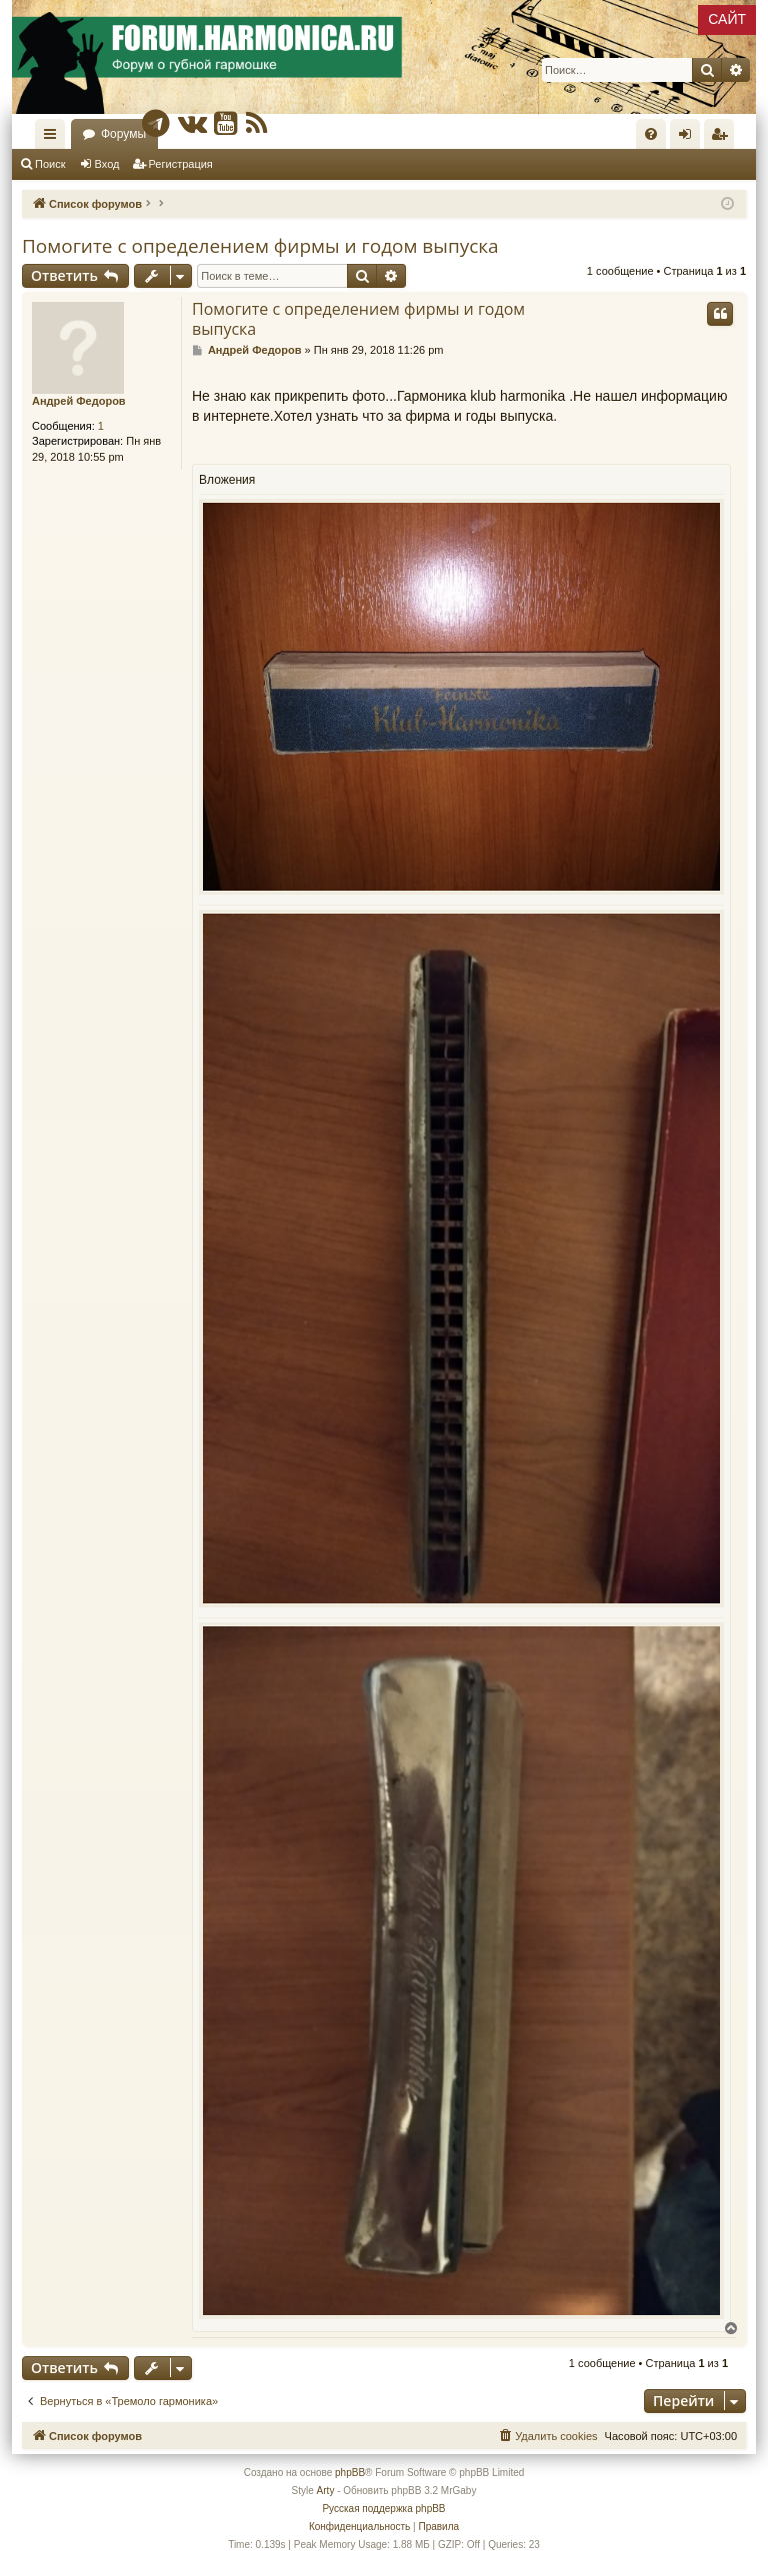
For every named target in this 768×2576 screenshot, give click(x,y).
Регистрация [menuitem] (723, 138)
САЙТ (727, 19)
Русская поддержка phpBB (383, 2508)
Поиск (50, 164)
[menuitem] (651, 134)
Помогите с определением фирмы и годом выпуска (260, 246)
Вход (107, 164)
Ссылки (54, 138)
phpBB (350, 2472)
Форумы (123, 134)
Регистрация (181, 164)
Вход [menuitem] (689, 138)
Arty (326, 2490)
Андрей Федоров (79, 401)
